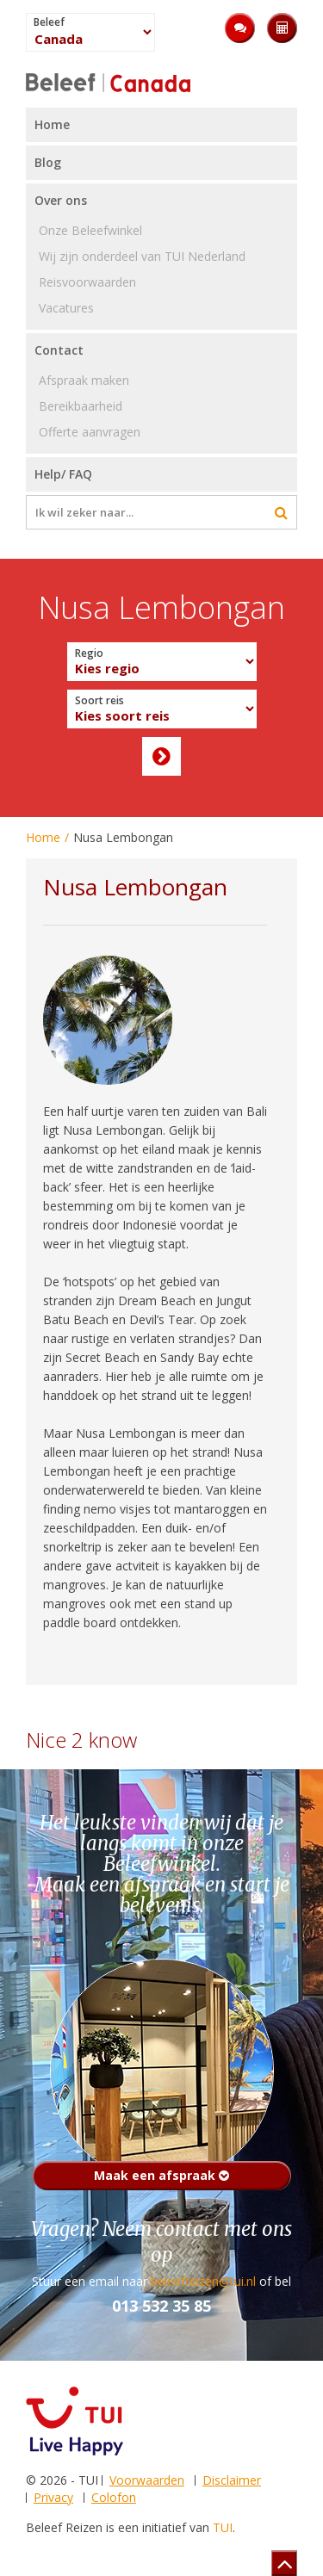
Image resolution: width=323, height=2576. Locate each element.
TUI (223, 2527)
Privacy (53, 2497)
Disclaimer (231, 2480)
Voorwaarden (146, 2480)
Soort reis (99, 701)
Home (43, 837)
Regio (89, 653)
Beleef (49, 22)
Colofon (113, 2497)
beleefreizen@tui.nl (203, 2281)
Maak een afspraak (161, 2175)
